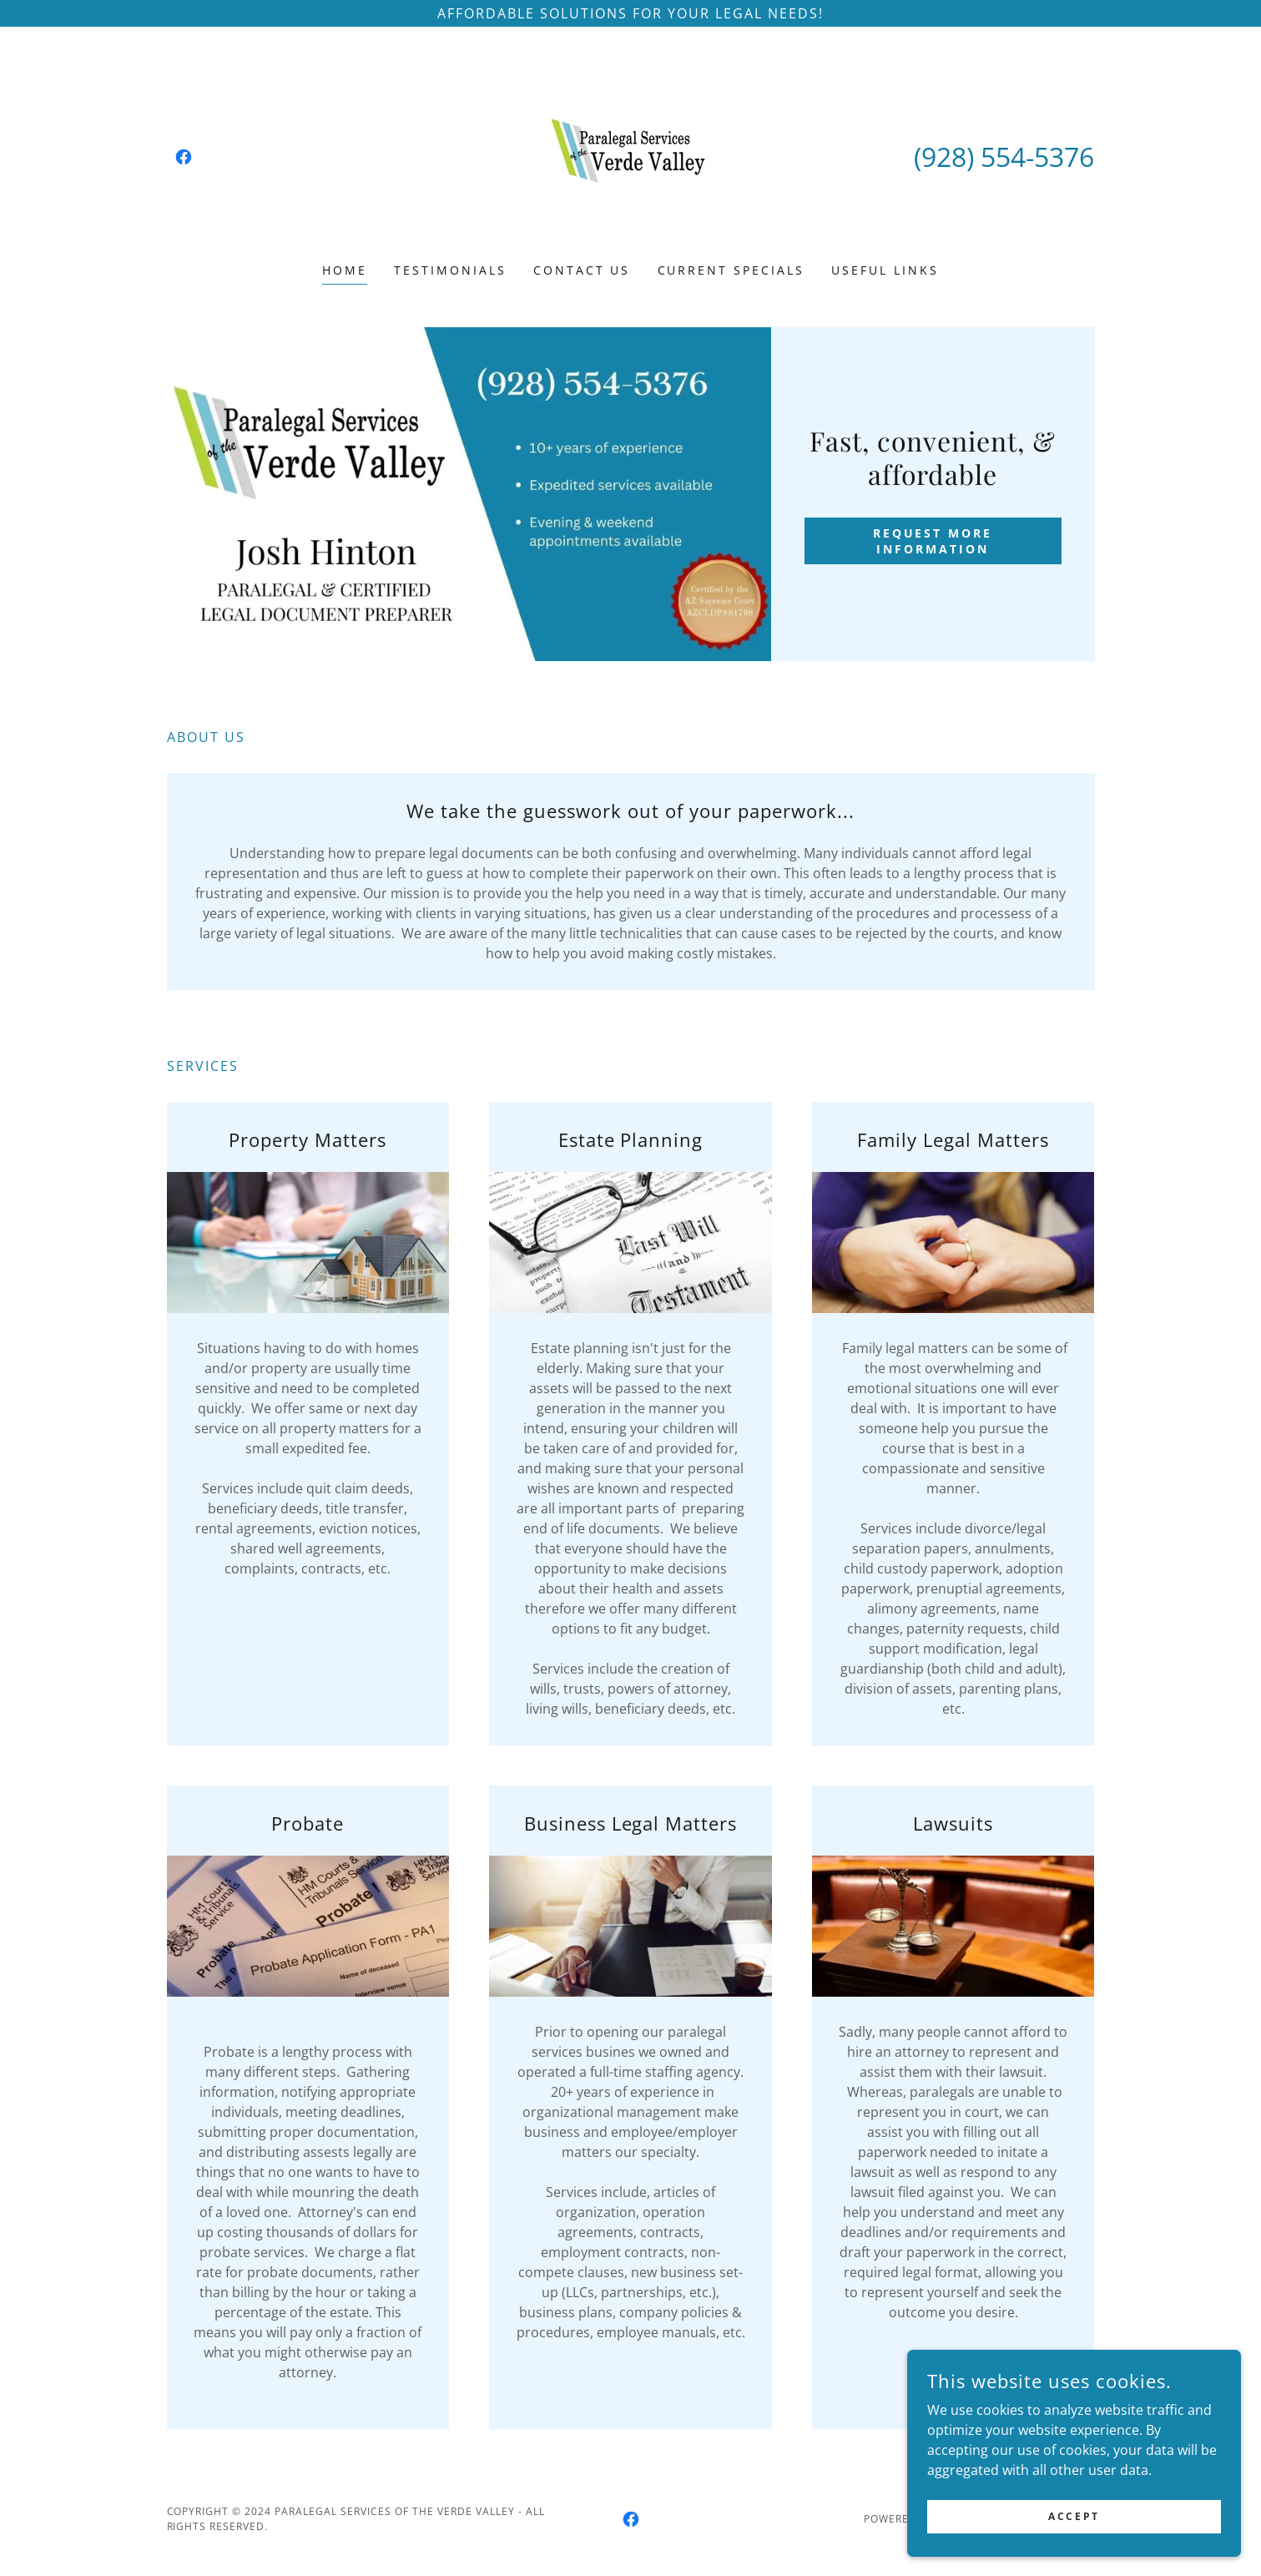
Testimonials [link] (450, 270)
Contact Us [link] (582, 270)
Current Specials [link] (731, 270)
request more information (933, 541)
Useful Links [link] (885, 270)
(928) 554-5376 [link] (1004, 156)
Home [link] (344, 270)
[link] (183, 157)
